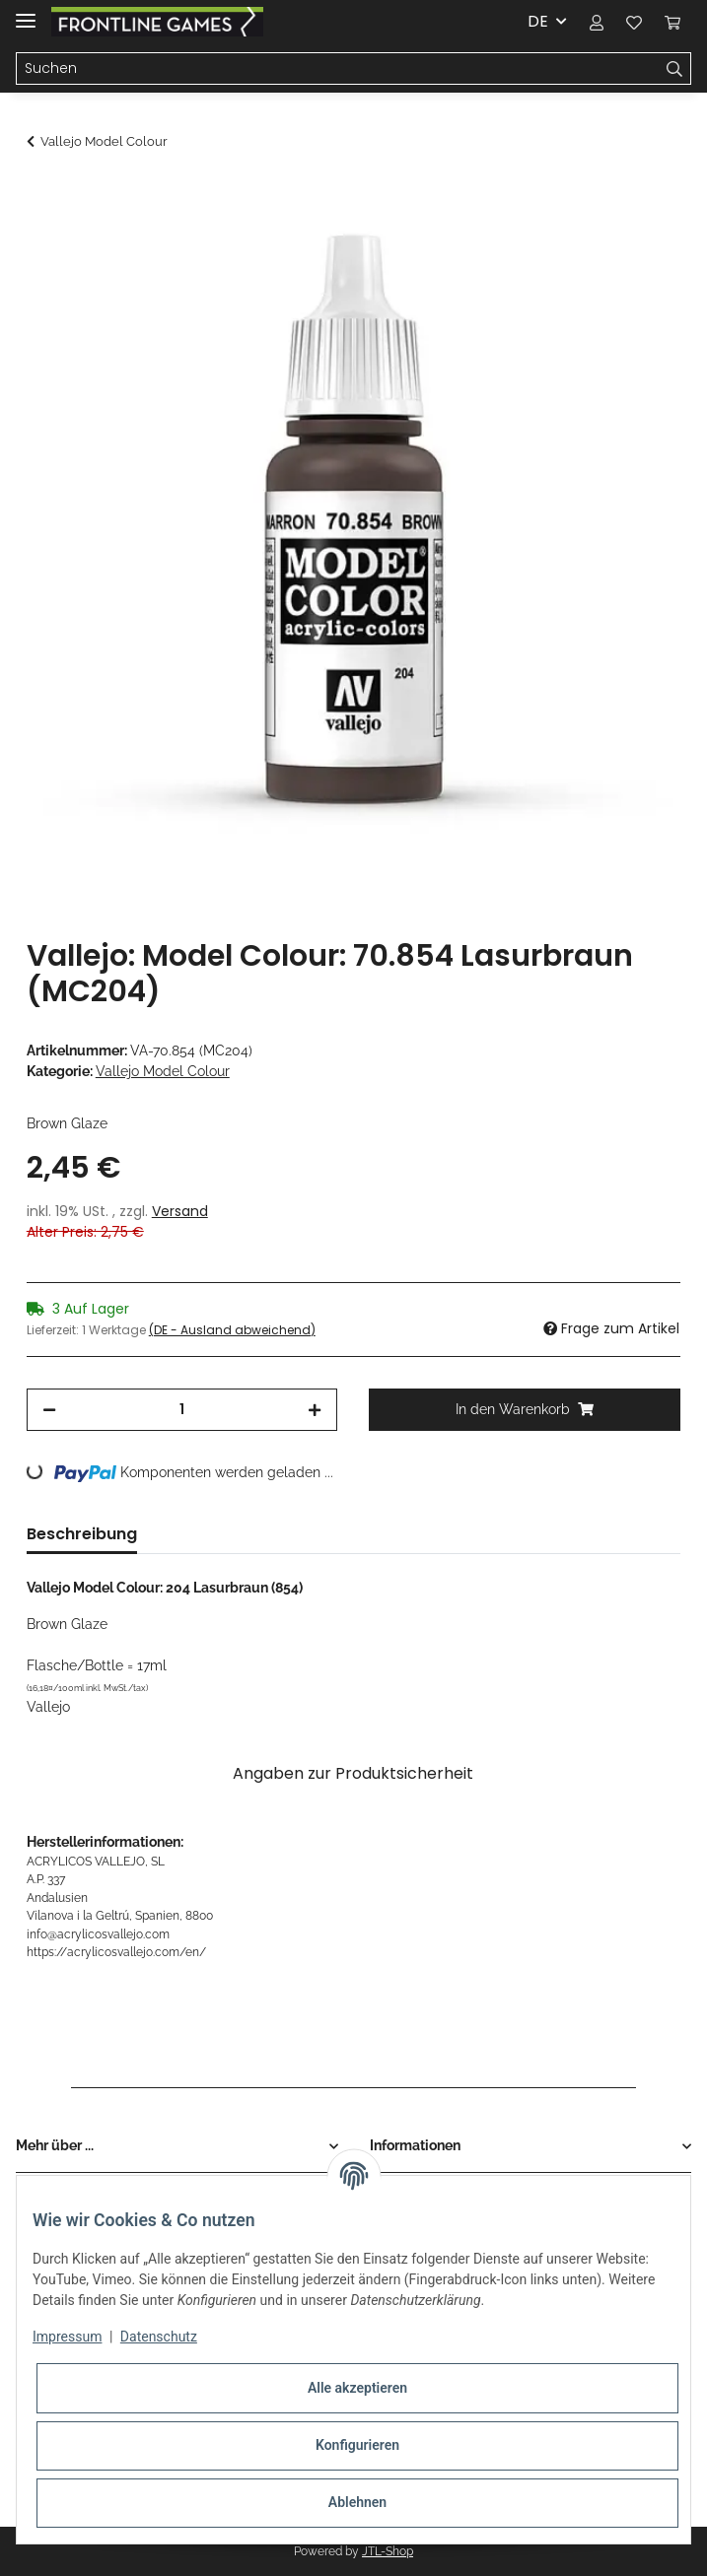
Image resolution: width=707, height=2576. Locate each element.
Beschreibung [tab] (82, 1534)
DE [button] (538, 21)
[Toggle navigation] (25, 12)
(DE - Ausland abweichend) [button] (232, 1330)
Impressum (67, 2336)
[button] (596, 21)
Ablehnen (357, 2502)
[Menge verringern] (49, 1410)
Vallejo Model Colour (163, 1071)
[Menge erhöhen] (314, 1410)
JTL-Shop (387, 2551)
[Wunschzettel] (634, 21)
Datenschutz (158, 2336)
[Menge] (182, 1410)
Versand (180, 1211)
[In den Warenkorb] (42, 194)
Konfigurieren (357, 2445)
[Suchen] (338, 69)
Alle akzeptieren (357, 2388)
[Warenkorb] (672, 21)
